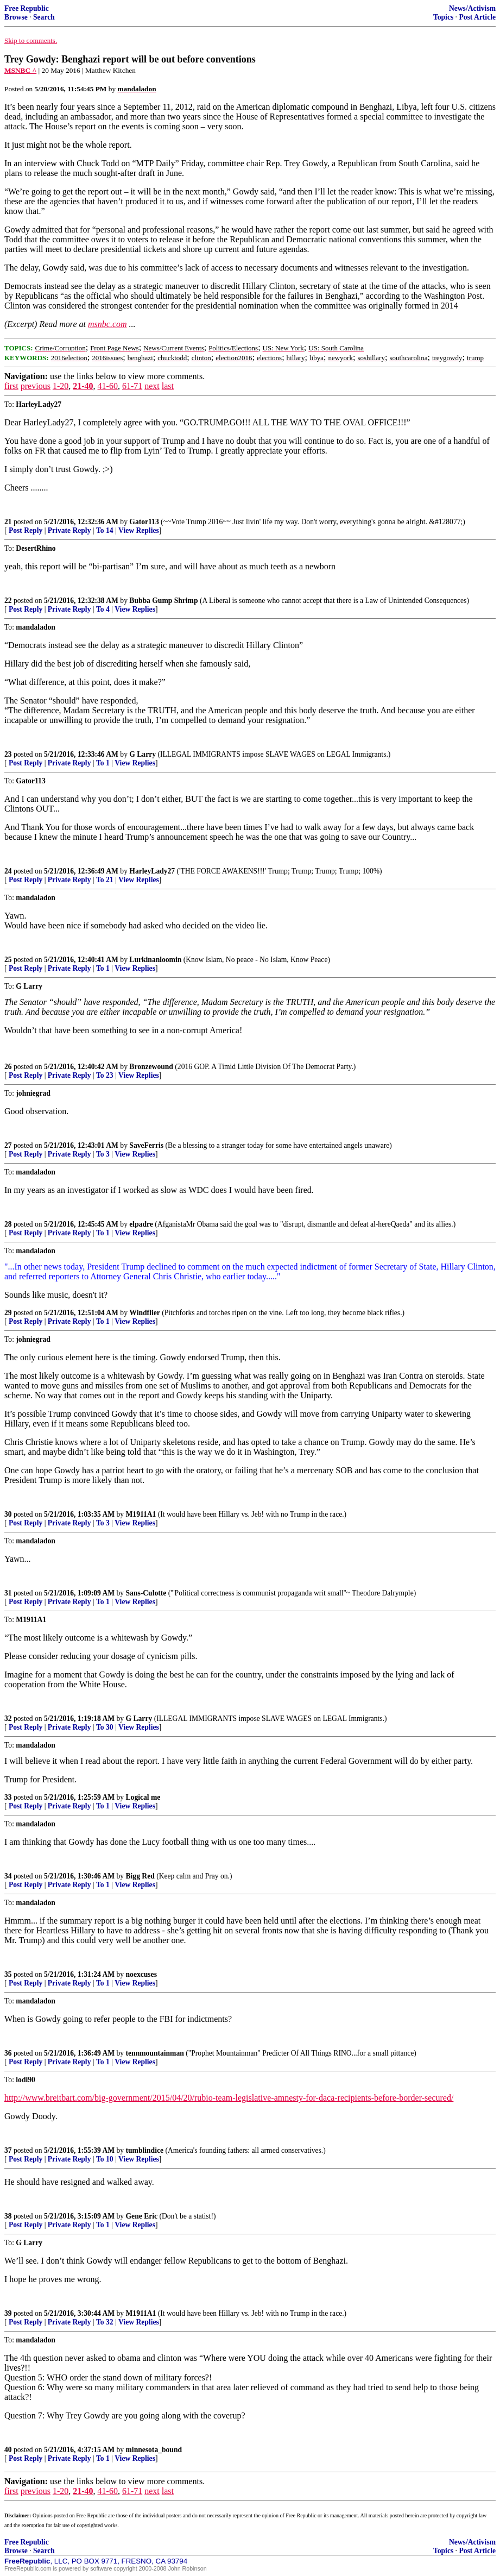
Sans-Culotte (146, 1593)
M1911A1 (141, 1514)
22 (8, 600)
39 (8, 2313)
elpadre (141, 1224)
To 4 (103, 609)
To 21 (104, 880)
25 (8, 960)
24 (8, 871)
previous (35, 386)
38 (8, 2216)
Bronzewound (151, 1067)
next (152, 386)
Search (44, 17)
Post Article (477, 17)
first (11, 386)
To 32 (104, 2322)
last (168, 386)
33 (8, 1797)
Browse (16, 17)
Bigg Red (140, 1876)
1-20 (60, 386)
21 (8, 522)
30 (8, 1514)
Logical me (143, 1797)
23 (8, 754)
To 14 (104, 530)
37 (8, 2150)
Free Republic (26, 8)
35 (8, 1974)
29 (8, 1313)
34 (8, 1876)
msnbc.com (107, 324)
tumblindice (145, 2150)
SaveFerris (146, 1145)
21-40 (83, 386)
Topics (443, 17)
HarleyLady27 (152, 871)
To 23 (104, 1075)
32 (8, 1718)
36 (8, 2053)
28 (8, 1224)
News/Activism (472, 8)
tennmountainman (155, 2053)
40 (8, 2450)
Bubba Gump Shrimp (163, 600)
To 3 (103, 1154)
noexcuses (141, 1974)
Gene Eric (142, 2216)
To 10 (104, 2159)
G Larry (142, 754)
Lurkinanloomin (155, 960)
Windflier (144, 1313)
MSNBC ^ (20, 70)
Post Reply (25, 530)
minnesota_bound (154, 2450)
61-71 (132, 386)
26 (8, 1067)
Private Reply (69, 530)
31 (8, 1593)
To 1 (103, 763)
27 (8, 1145)
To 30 (104, 1727)
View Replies (138, 530)
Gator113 (144, 522)
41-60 (108, 386)
